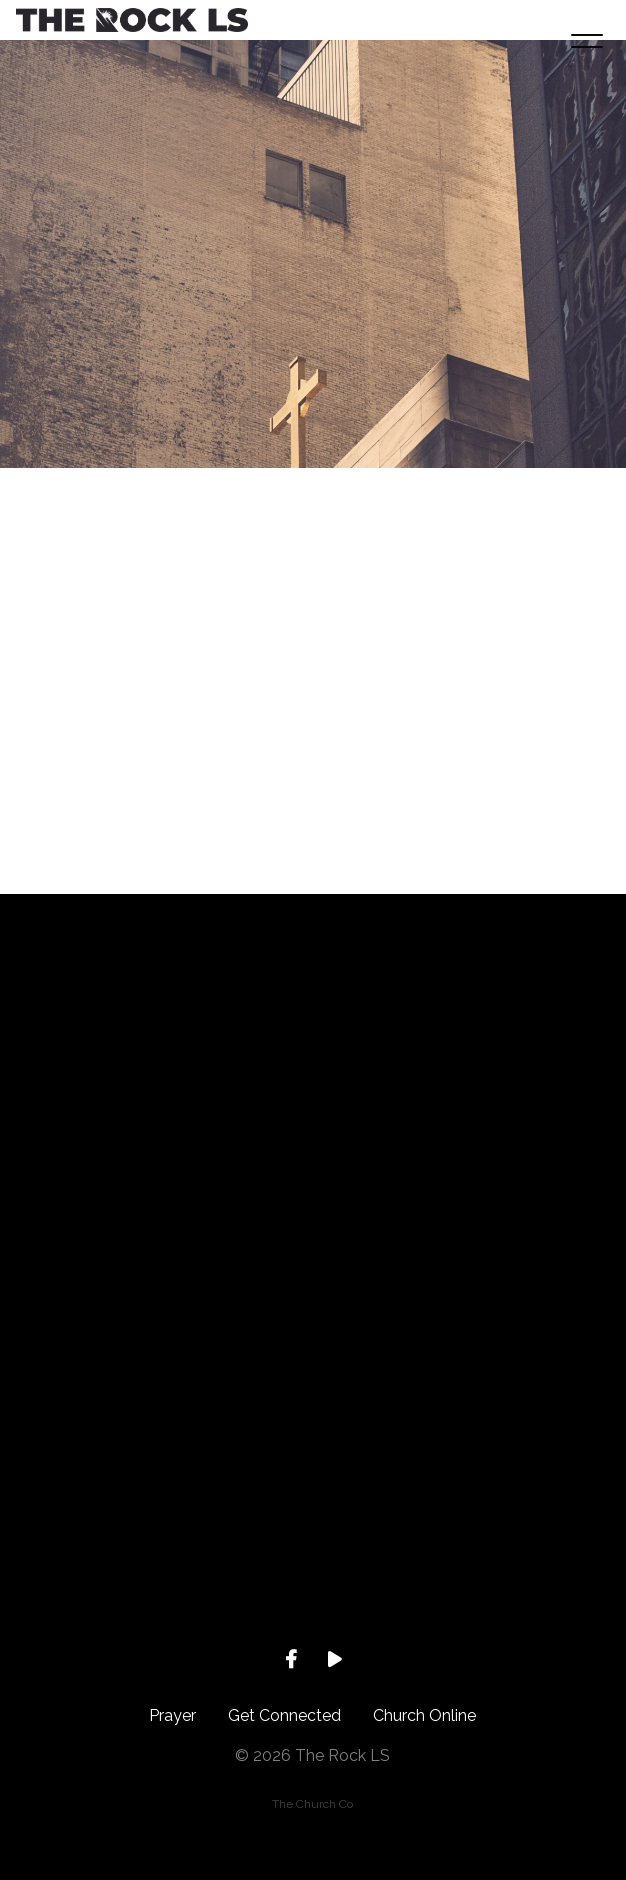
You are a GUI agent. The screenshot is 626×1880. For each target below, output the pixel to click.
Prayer (172, 1715)
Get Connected (284, 1715)
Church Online (424, 1715)
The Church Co (312, 1804)
